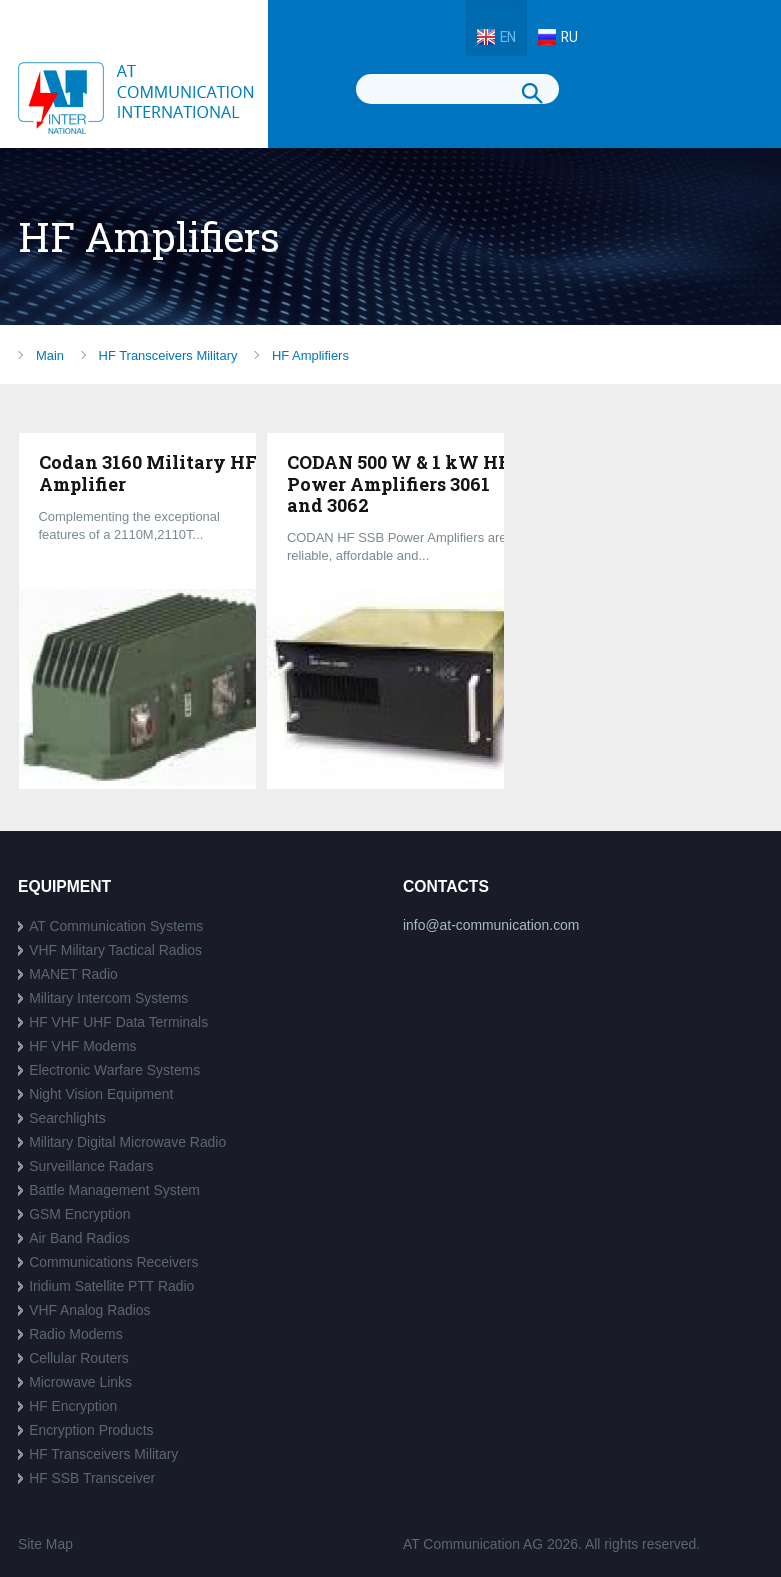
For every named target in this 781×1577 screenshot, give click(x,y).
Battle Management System (114, 1190)
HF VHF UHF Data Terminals (118, 1022)
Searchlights (67, 1118)
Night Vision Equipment (101, 1094)
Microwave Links (80, 1382)
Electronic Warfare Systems (114, 1070)
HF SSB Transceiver (92, 1478)
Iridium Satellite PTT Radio (111, 1286)
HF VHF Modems (82, 1046)
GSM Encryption (79, 1214)
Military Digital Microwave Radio (127, 1142)
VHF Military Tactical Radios (115, 950)
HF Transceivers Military (103, 1454)
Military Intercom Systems (108, 998)
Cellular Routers (79, 1358)
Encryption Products (91, 1430)
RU (569, 37)
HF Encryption (73, 1406)
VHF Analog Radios (89, 1310)
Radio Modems (76, 1334)
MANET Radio (73, 974)
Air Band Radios (79, 1238)
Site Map (45, 1544)
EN (508, 37)
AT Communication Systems (116, 926)
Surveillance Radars (91, 1166)
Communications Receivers (113, 1262)
